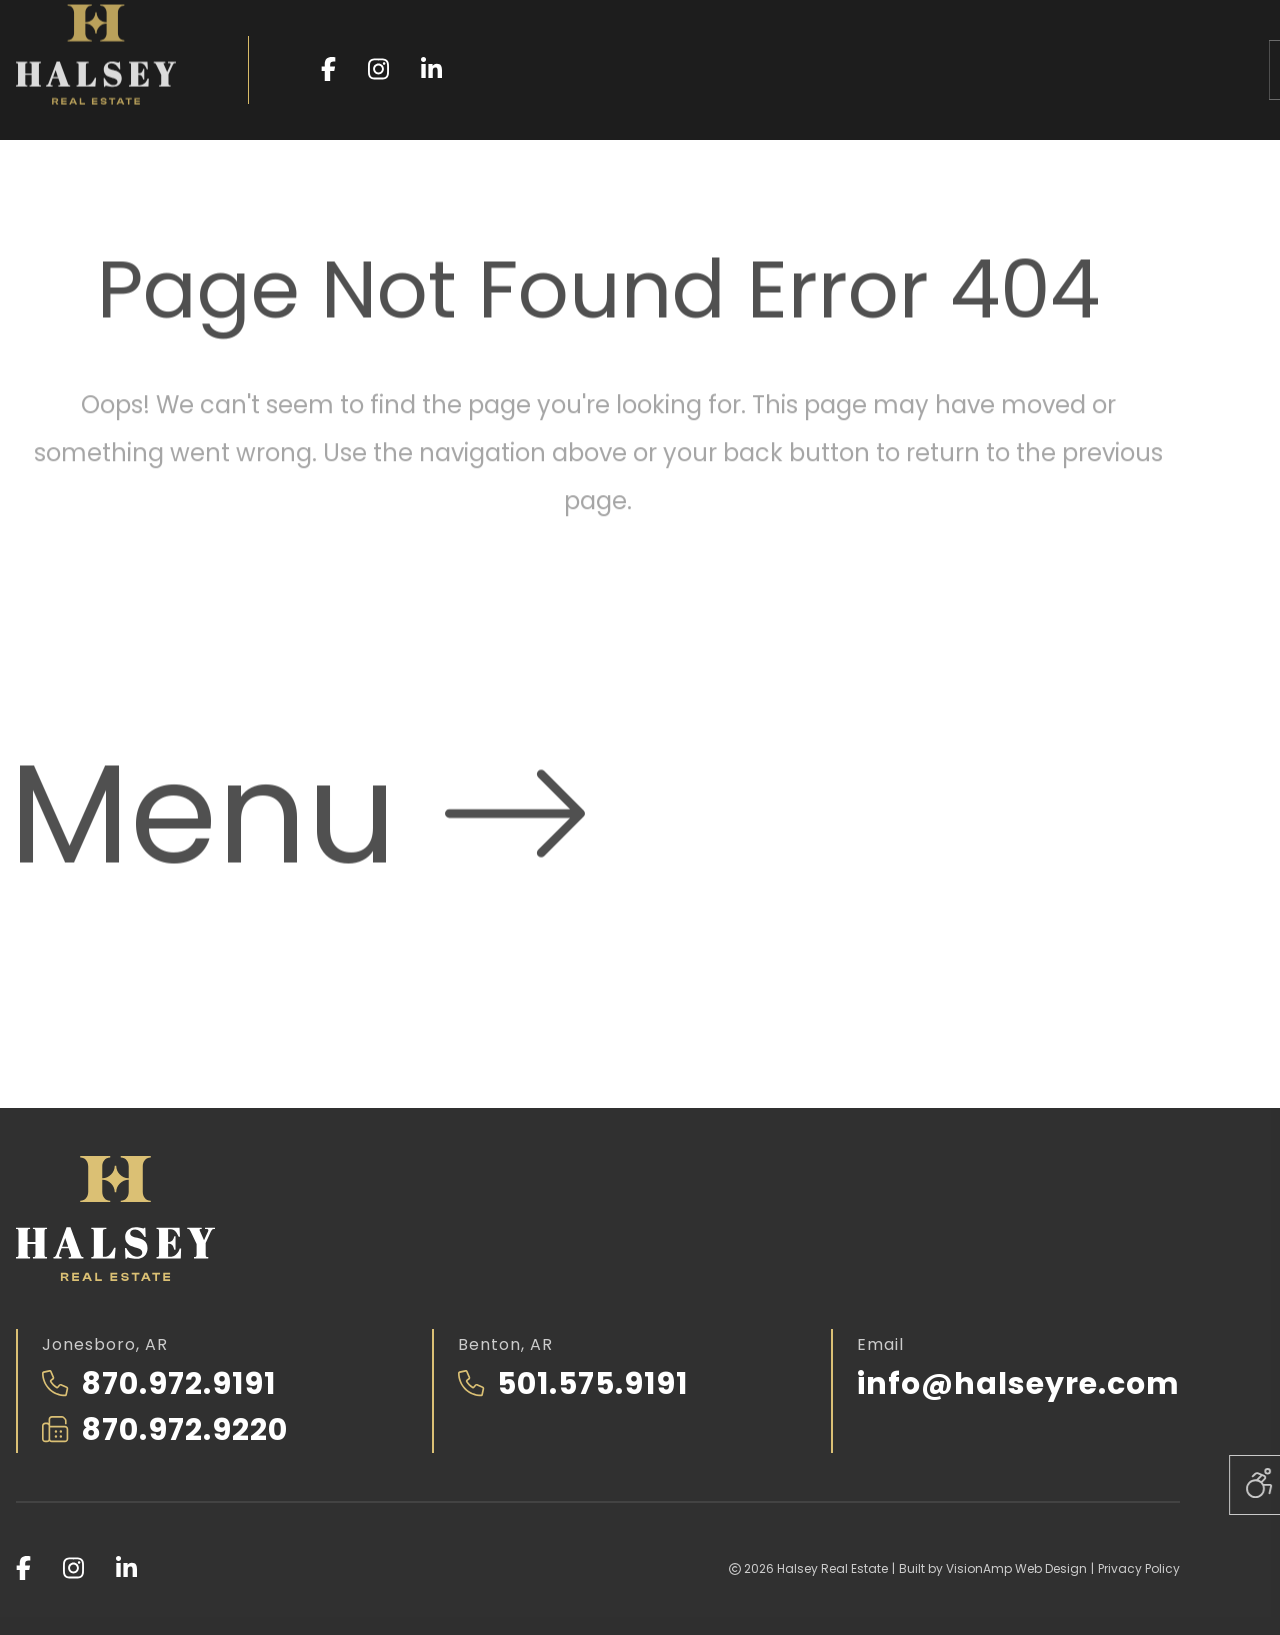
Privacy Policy (1139, 1568)
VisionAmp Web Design (1016, 1568)
